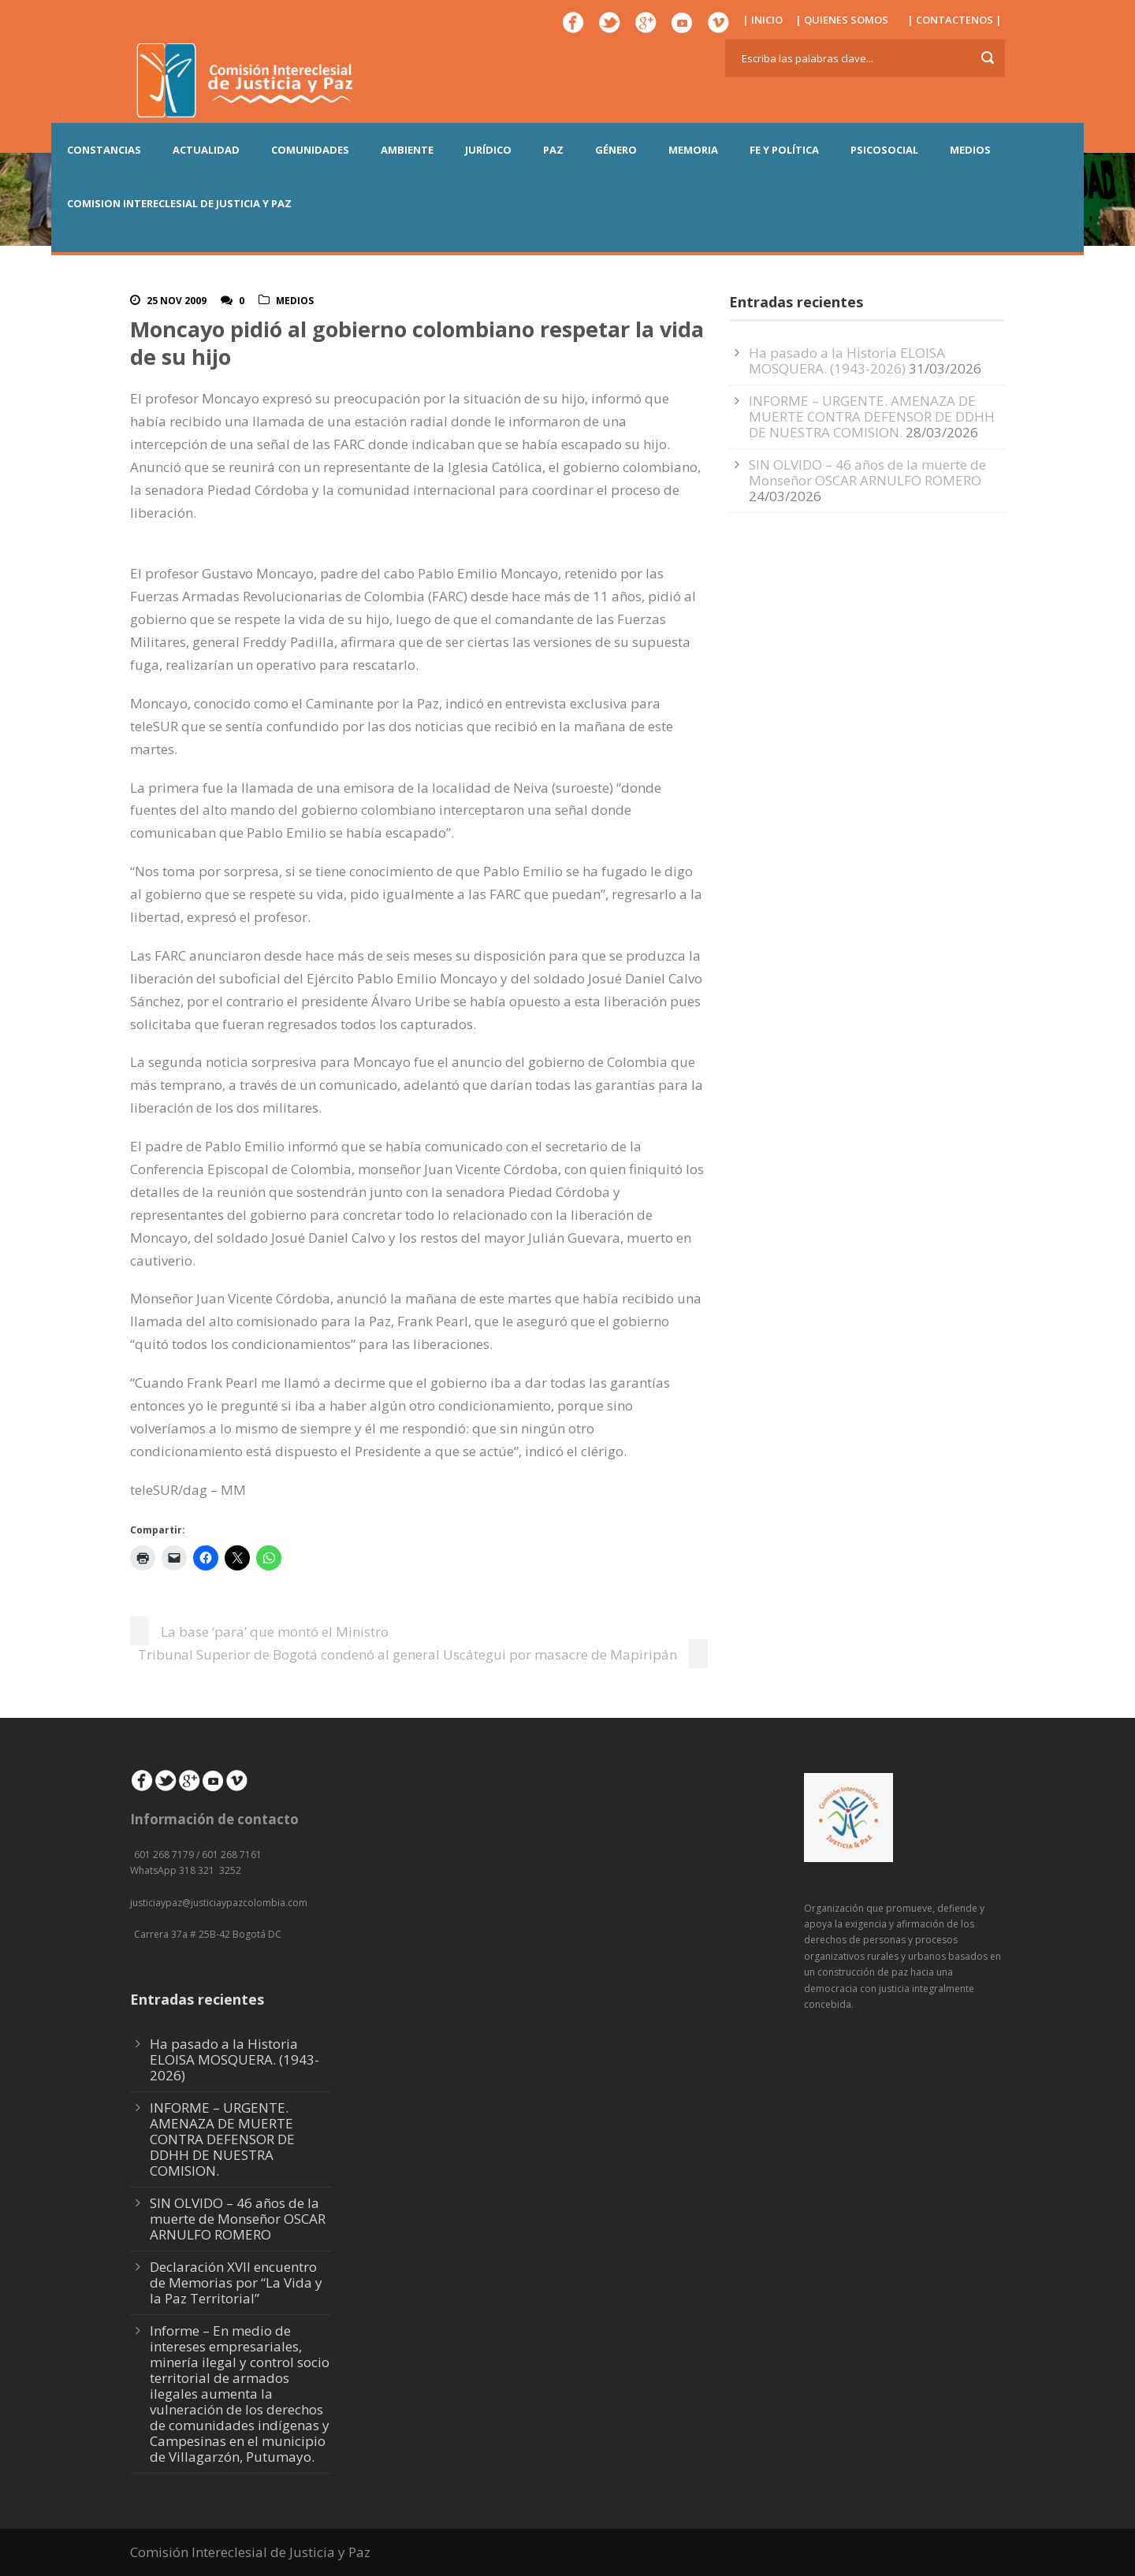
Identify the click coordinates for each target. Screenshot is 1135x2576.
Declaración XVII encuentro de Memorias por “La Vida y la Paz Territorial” (236, 2282)
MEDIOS (970, 150)
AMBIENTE (407, 150)
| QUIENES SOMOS (841, 20)
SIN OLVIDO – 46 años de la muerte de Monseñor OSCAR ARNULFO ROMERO (867, 472)
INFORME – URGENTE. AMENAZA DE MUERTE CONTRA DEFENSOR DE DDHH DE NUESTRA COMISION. (872, 416)
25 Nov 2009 (177, 300)
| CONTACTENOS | (954, 20)
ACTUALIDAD (206, 150)
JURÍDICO (488, 150)
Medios (295, 300)
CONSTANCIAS (104, 150)
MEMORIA (693, 150)
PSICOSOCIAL (884, 150)
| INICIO (762, 20)
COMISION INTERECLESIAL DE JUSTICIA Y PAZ (179, 203)
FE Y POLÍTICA (784, 150)
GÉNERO (616, 150)
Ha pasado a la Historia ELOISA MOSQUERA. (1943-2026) (847, 360)
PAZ (553, 150)
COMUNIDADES (310, 150)
